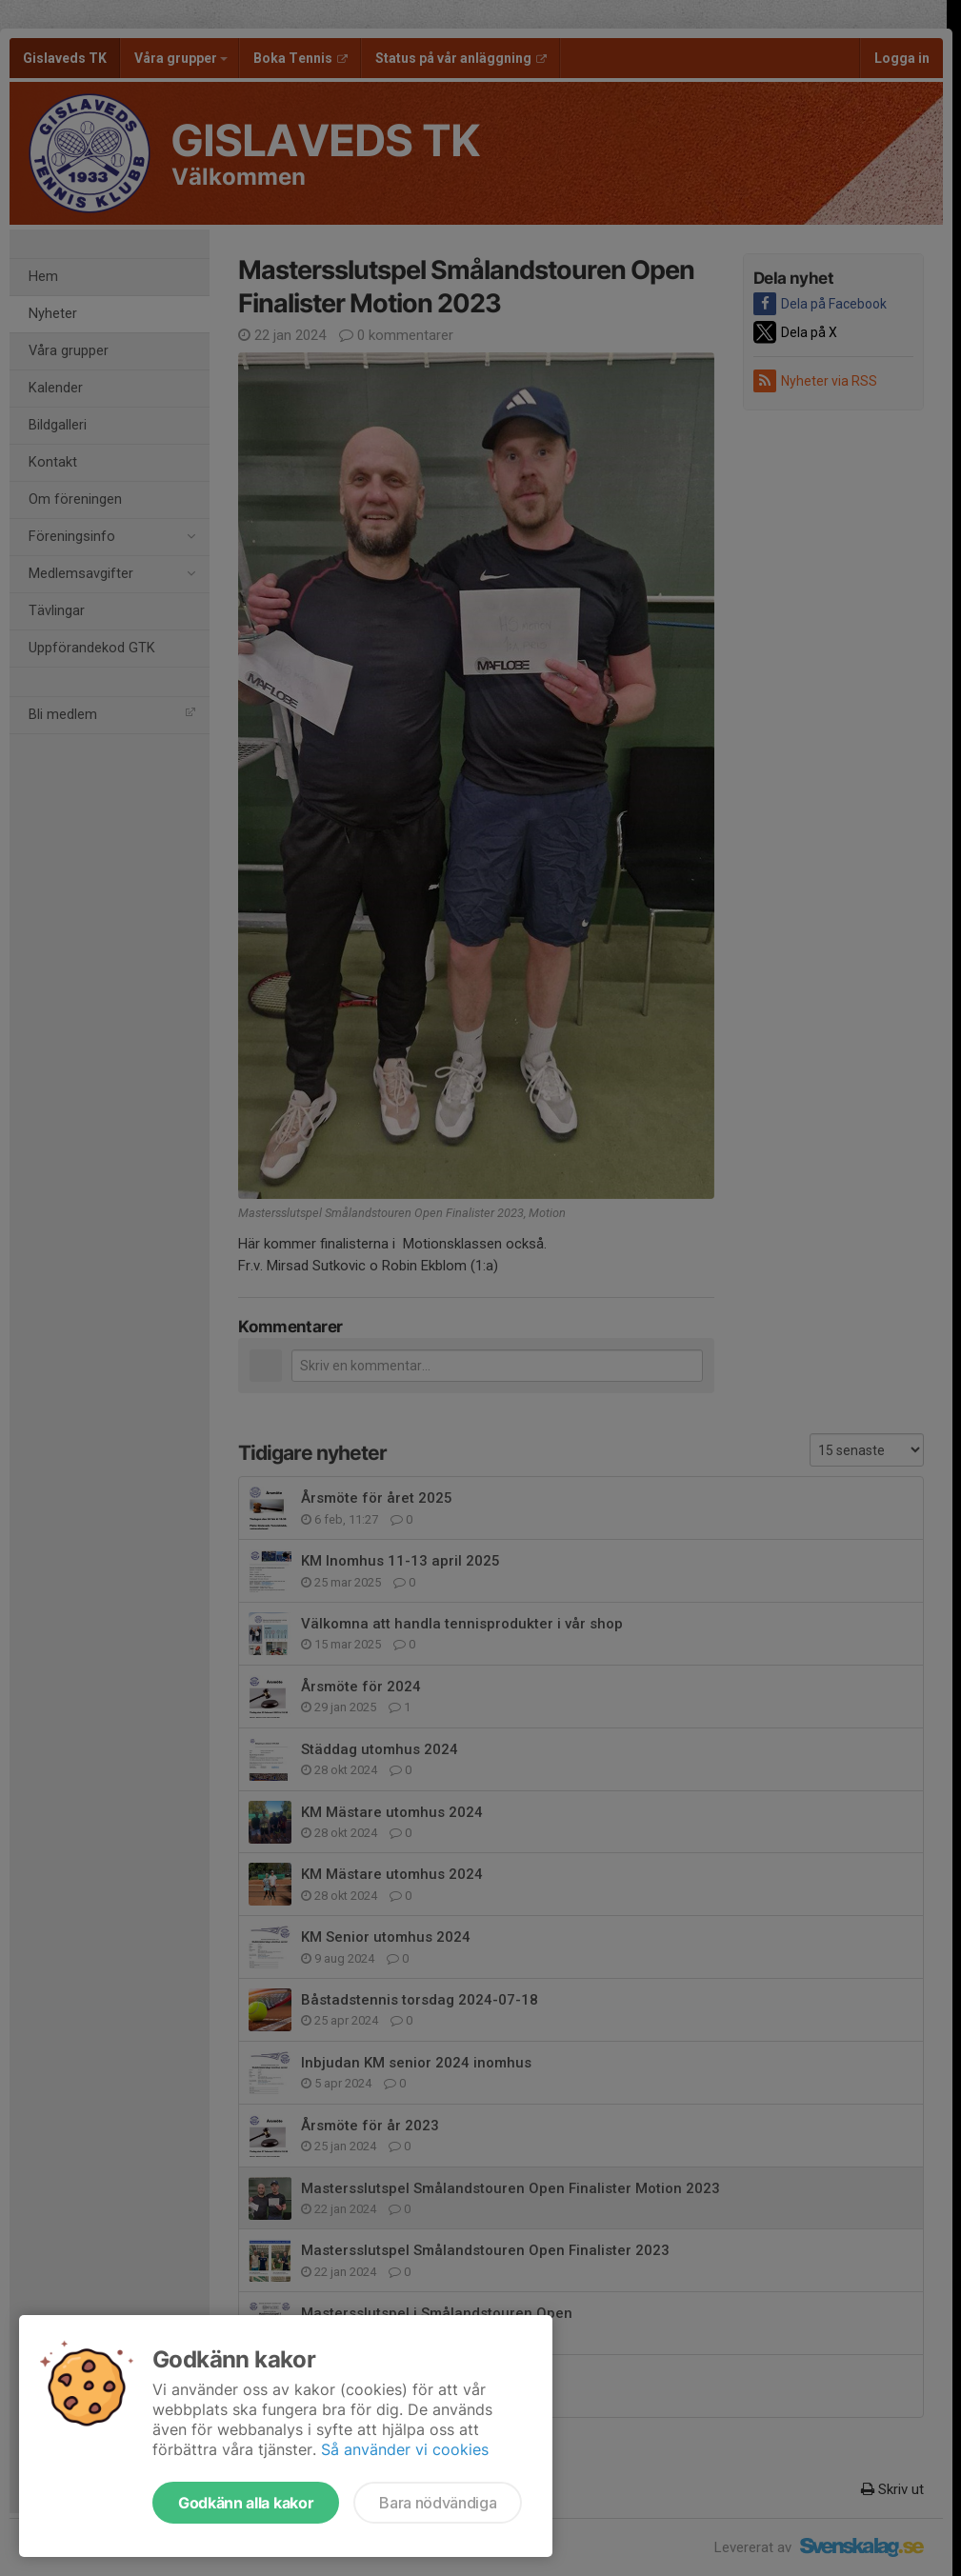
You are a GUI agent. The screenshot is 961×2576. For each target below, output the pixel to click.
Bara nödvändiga (437, 2502)
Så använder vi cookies (405, 2449)
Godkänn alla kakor (245, 2502)
